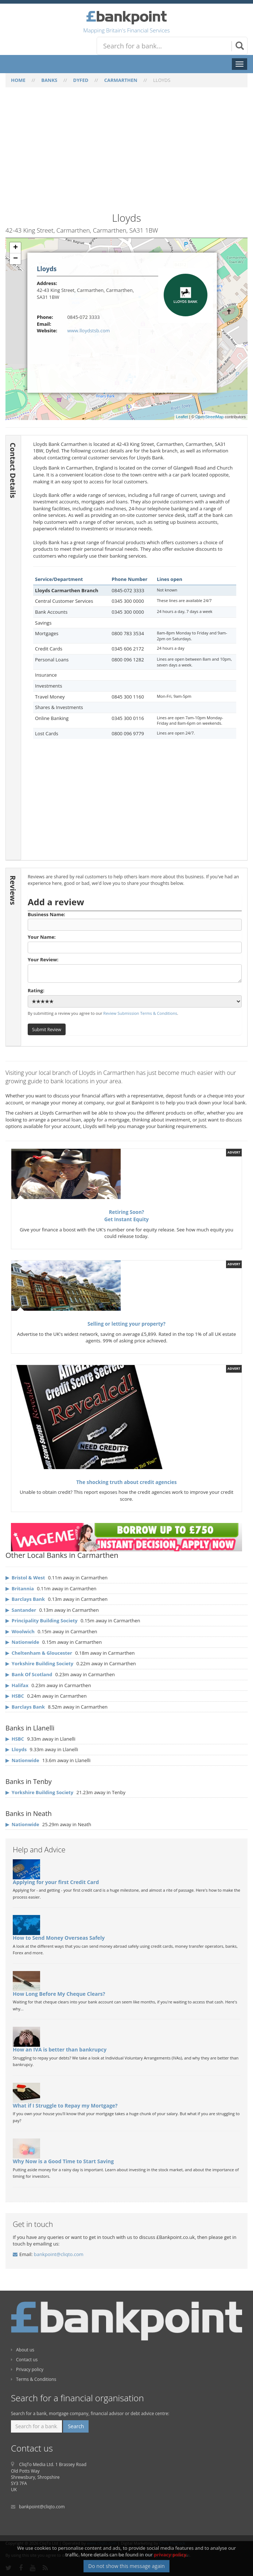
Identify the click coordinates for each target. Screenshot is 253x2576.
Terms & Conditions (33, 2379)
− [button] (15, 258)
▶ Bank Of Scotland (28, 1674)
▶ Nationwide (22, 1760)
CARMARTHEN (120, 80)
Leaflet (182, 417)
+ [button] (15, 247)
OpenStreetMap (209, 417)
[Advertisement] (126, 154)
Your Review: (135, 969)
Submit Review (46, 1029)
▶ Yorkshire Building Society (39, 1663)
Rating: (135, 997)
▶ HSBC (14, 1696)
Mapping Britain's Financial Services (126, 30)
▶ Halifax (16, 1685)
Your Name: (135, 943)
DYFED (81, 80)
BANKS (49, 80)
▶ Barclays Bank (25, 1707)
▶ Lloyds (16, 1749)
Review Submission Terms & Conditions (140, 1013)
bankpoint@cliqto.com (58, 2254)
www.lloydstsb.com (88, 330)
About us (22, 2350)
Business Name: (135, 921)
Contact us (24, 2360)
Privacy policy (27, 2369)
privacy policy (170, 2554)
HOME (18, 80)
